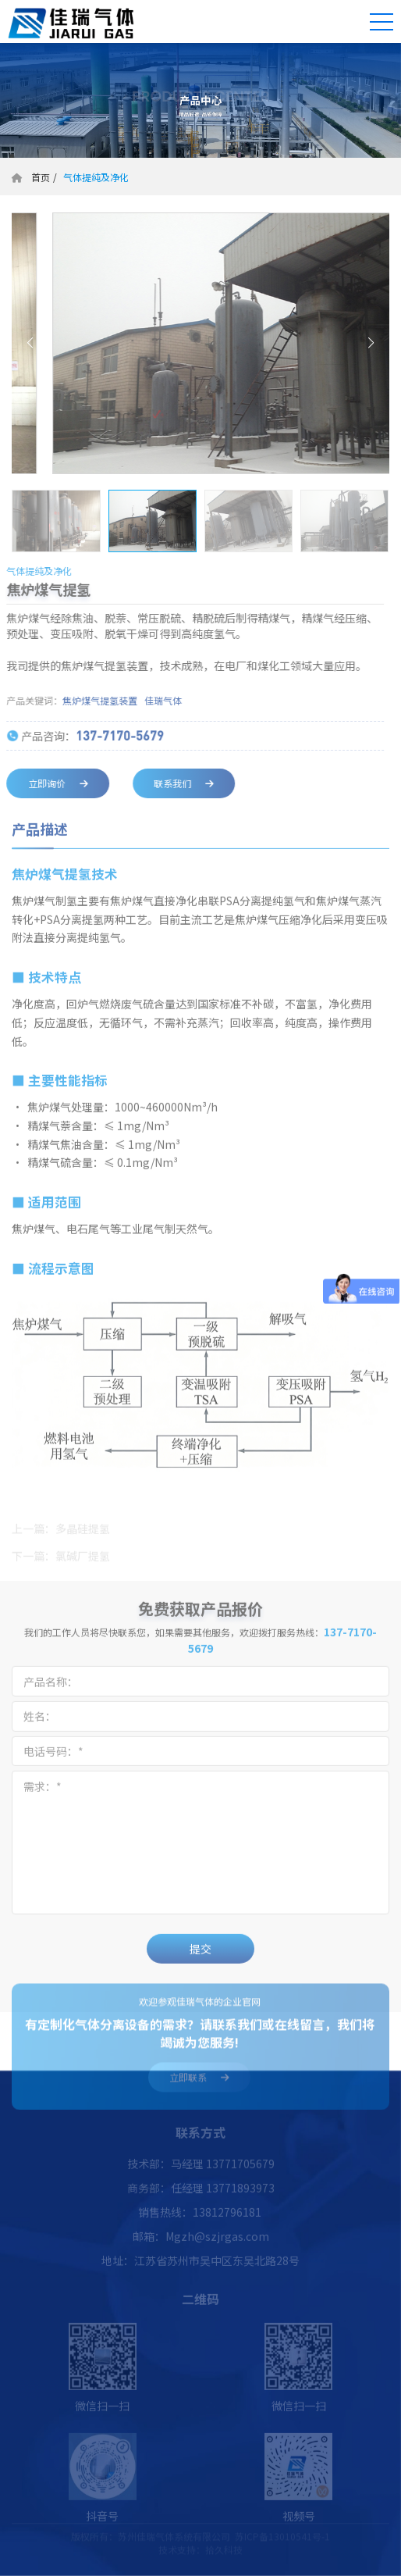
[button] (30, 343)
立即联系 (199, 2083)
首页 (40, 177)
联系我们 (177, 783)
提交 (200, 1956)
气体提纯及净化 (95, 177)
